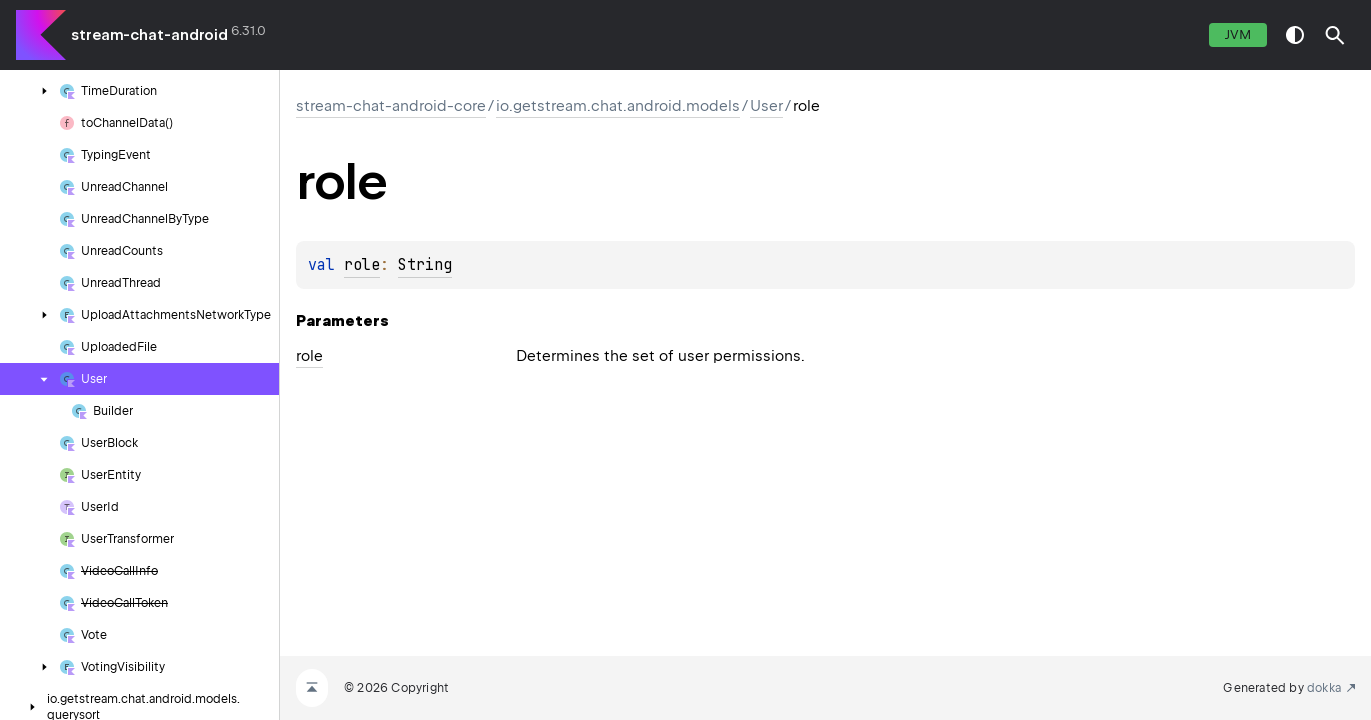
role (362, 265)
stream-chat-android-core (391, 106)
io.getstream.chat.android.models (618, 106)
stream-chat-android (149, 35)
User (766, 106)
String (425, 265)
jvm (1238, 34)
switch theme (1295, 35)
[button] (1335, 35)
